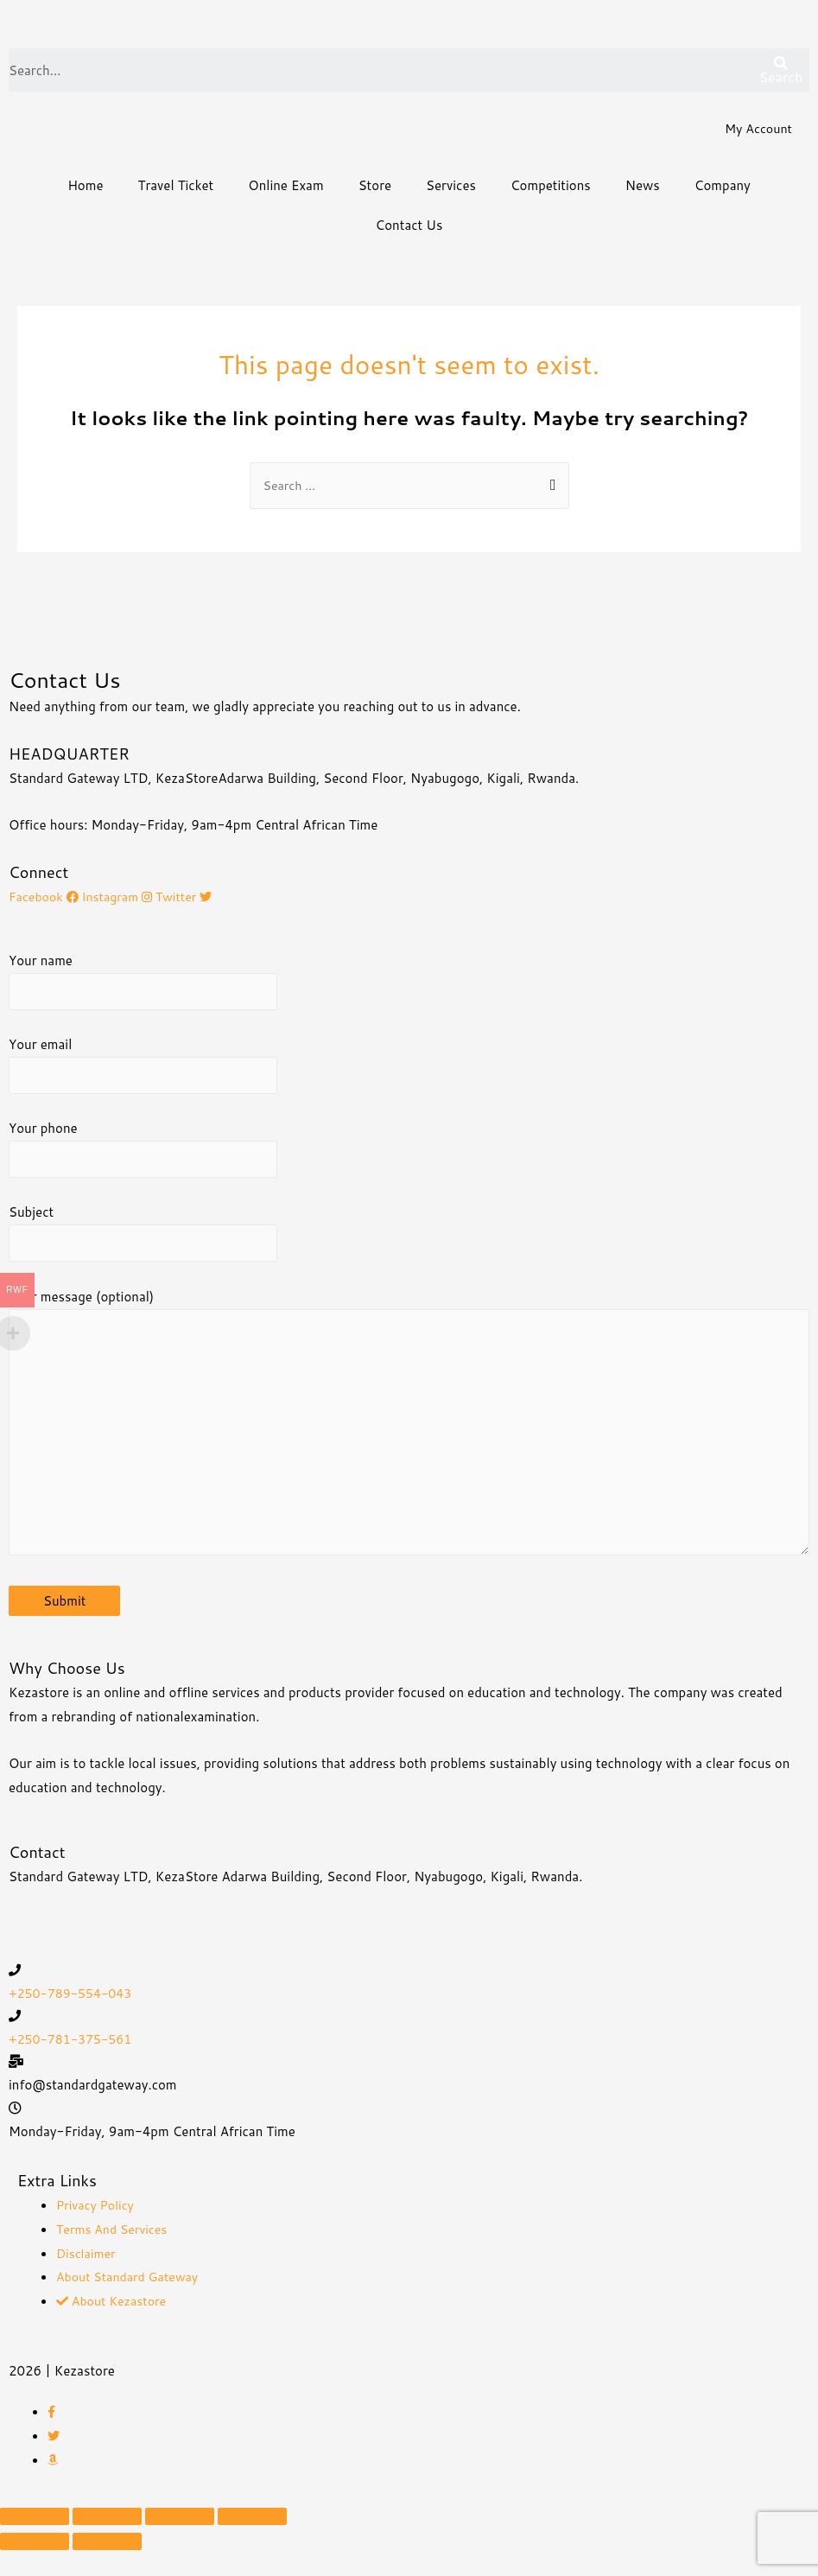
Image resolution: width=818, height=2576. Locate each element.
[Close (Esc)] (34, 2542)
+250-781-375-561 (74, 2065)
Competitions (550, 187)
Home (85, 187)
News (642, 187)
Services (451, 187)
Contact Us (409, 227)
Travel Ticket (176, 187)
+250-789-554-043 (74, 2018)
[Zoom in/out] (252, 2542)
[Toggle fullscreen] (179, 2542)
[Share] (107, 2542)
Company (722, 187)
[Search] (780, 71)
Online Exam (285, 187)
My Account (756, 130)
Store (374, 187)
